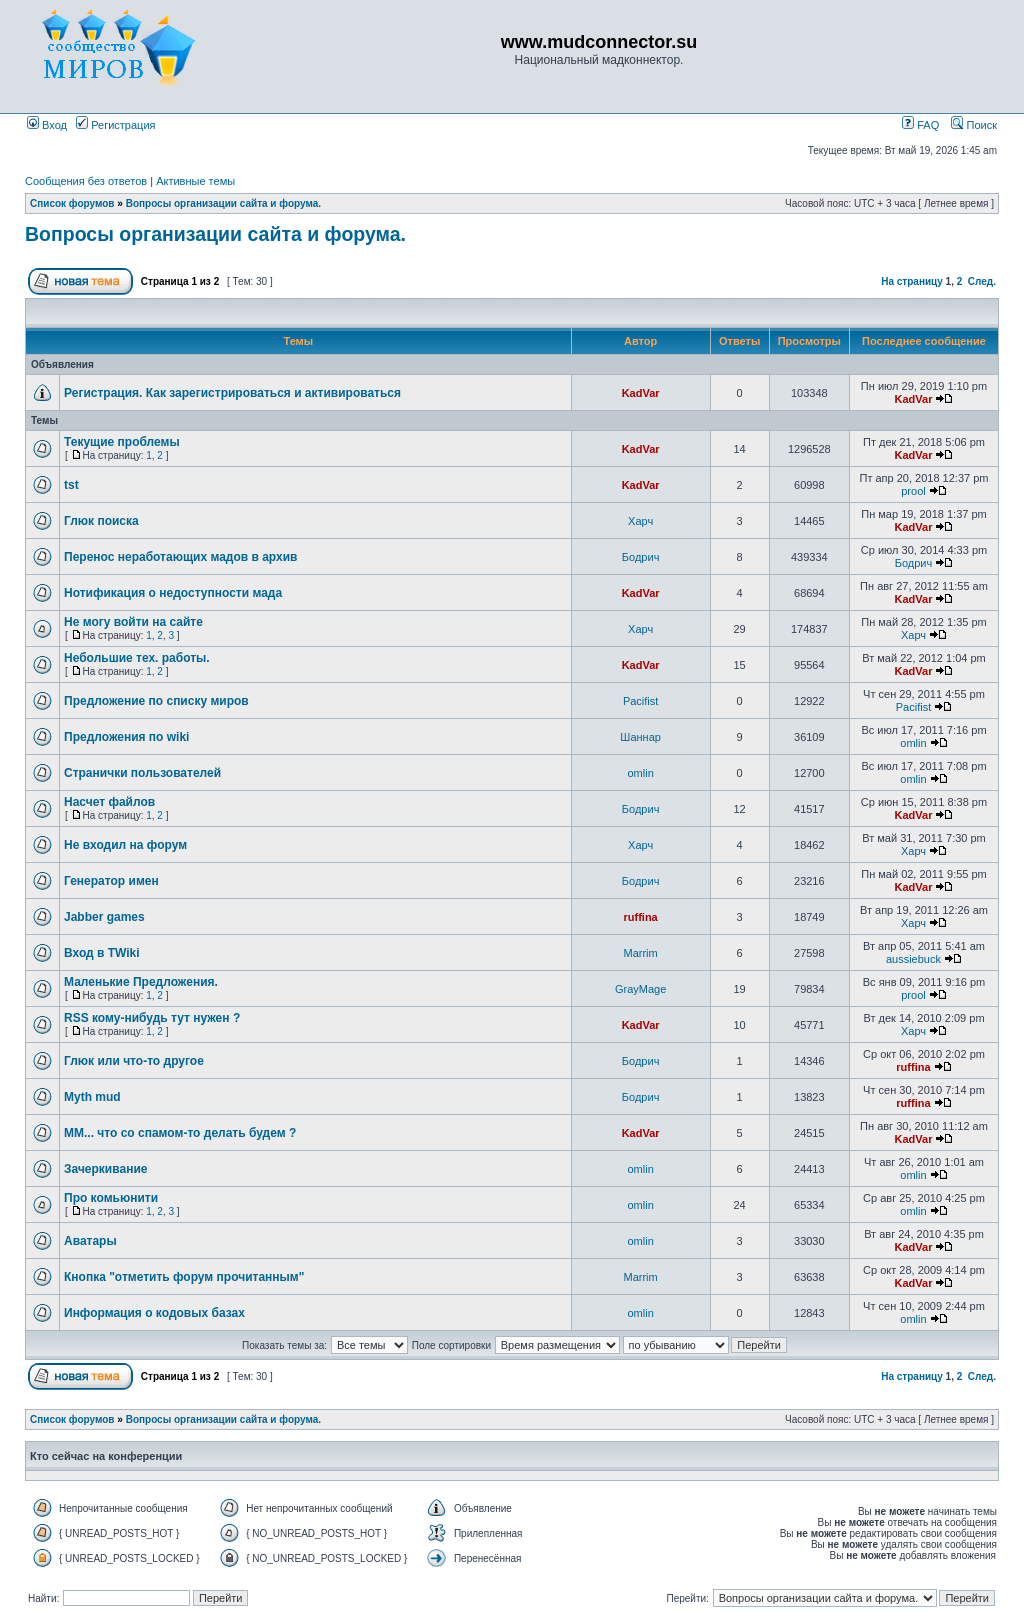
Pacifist (640, 701)
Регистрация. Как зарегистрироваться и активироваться (232, 393)
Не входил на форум (125, 845)
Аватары (90, 1241)
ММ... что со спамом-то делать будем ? (180, 1133)
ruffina (641, 917)
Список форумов (72, 203)
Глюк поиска (101, 521)
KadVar (641, 393)
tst (71, 485)
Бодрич (641, 557)
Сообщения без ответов (86, 181)
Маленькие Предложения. (141, 982)
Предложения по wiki (126, 737)
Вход (47, 125)
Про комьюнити (111, 1198)
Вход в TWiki (102, 953)
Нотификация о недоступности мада (173, 593)
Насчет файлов (109, 802)
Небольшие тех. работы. (137, 658)
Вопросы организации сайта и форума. (223, 203)
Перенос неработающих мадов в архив (180, 557)
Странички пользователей (142, 773)
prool (913, 491)
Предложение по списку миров (156, 701)
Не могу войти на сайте (133, 622)
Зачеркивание (105, 1169)
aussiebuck (913, 959)
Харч (640, 521)
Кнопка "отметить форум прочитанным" (184, 1277)
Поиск (974, 125)
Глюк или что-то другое (134, 1061)
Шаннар (640, 737)
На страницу (912, 281)
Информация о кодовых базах (154, 1313)
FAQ (920, 125)
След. (982, 281)
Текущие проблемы (122, 442)
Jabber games (104, 917)
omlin (913, 743)
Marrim (641, 953)
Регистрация (115, 125)
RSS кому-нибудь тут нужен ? (152, 1018)
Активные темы (195, 181)
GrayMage (640, 989)
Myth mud (92, 1097)
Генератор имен (111, 881)
